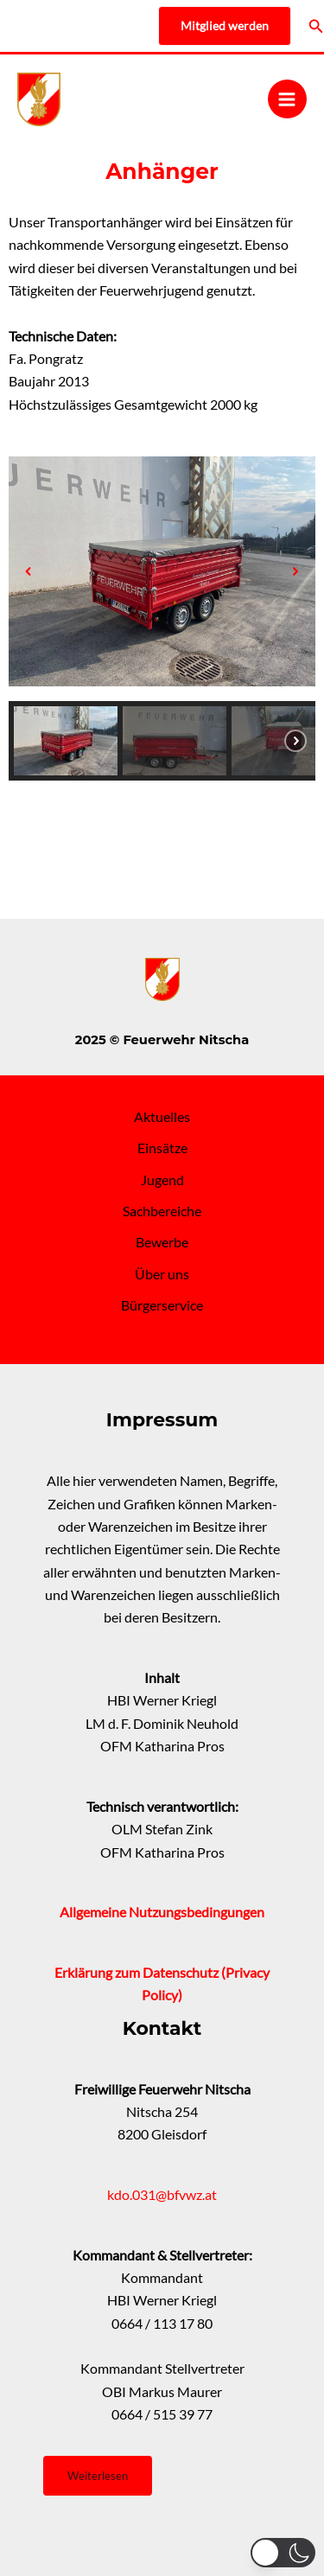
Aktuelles (162, 1117)
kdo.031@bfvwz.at (162, 2195)
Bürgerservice (162, 1305)
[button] (28, 571)
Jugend (162, 1180)
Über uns (162, 1274)
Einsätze (162, 1148)
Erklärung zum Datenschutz (137, 1972)
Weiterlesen (97, 2476)
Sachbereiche (162, 1211)
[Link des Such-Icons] (316, 26)
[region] (162, 611)
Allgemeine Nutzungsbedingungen (162, 1912)
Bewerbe (162, 1242)
